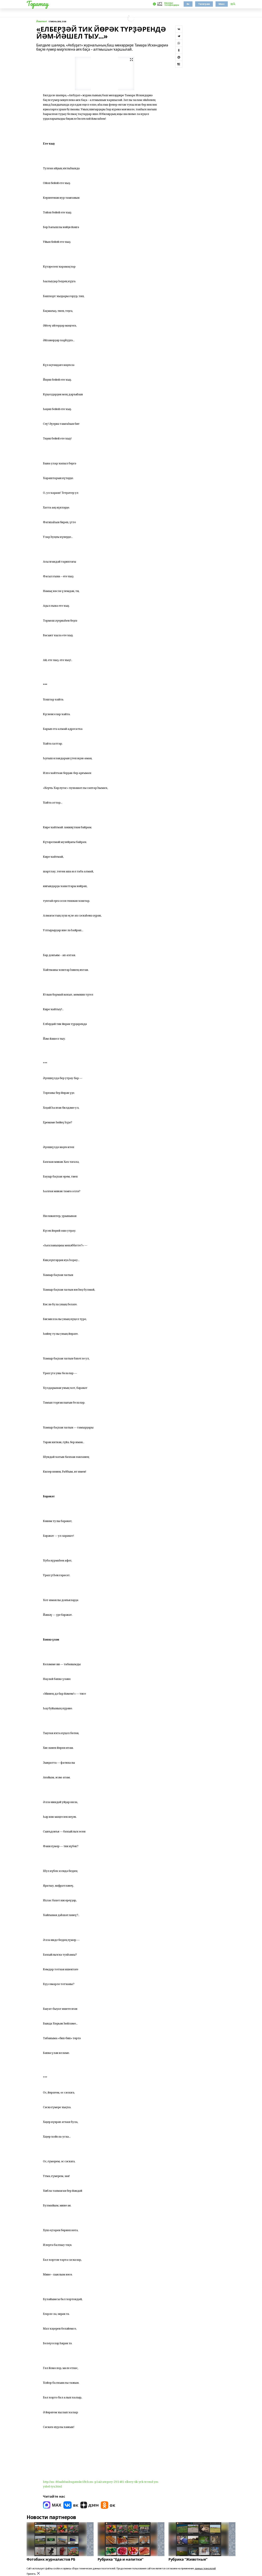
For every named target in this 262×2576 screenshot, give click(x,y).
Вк (188, 4)
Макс (222, 4)
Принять (31, 2573)
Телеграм (204, 4)
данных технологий (205, 2568)
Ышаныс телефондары (171, 4)
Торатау (37, 3)
